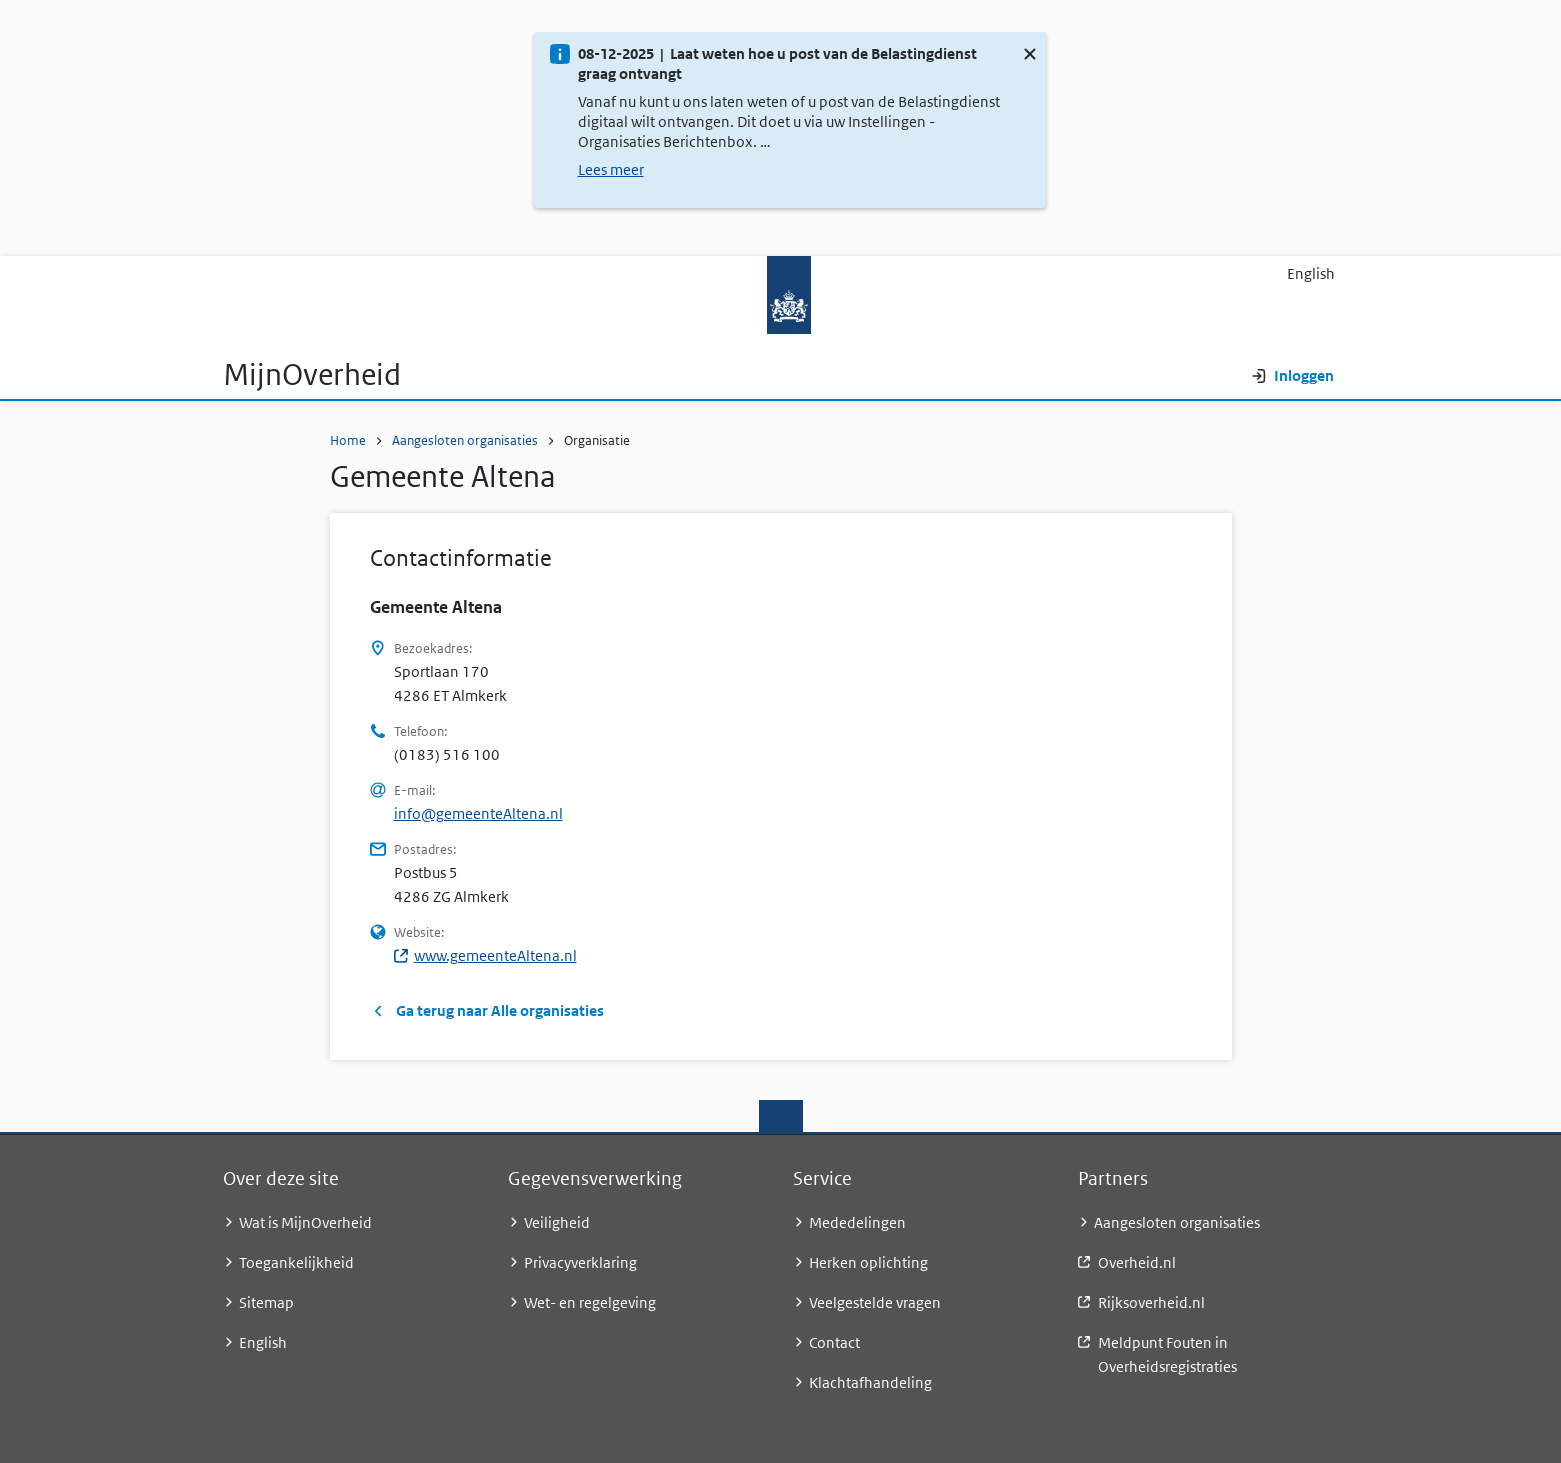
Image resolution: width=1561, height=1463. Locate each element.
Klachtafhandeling (870, 1382)
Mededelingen (857, 1222)
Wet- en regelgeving (590, 1302)
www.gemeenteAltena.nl (485, 955)
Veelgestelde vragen (875, 1302)
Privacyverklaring (580, 1262)
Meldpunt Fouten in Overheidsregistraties (1167, 1354)
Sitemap (266, 1302)
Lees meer (611, 169)
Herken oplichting (868, 1262)
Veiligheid (557, 1222)
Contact (834, 1342)
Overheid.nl (1137, 1262)
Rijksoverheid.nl (1151, 1302)
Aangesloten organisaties (465, 440)
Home (348, 440)
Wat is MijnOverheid (305, 1222)
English (1311, 273)
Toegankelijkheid (296, 1262)
